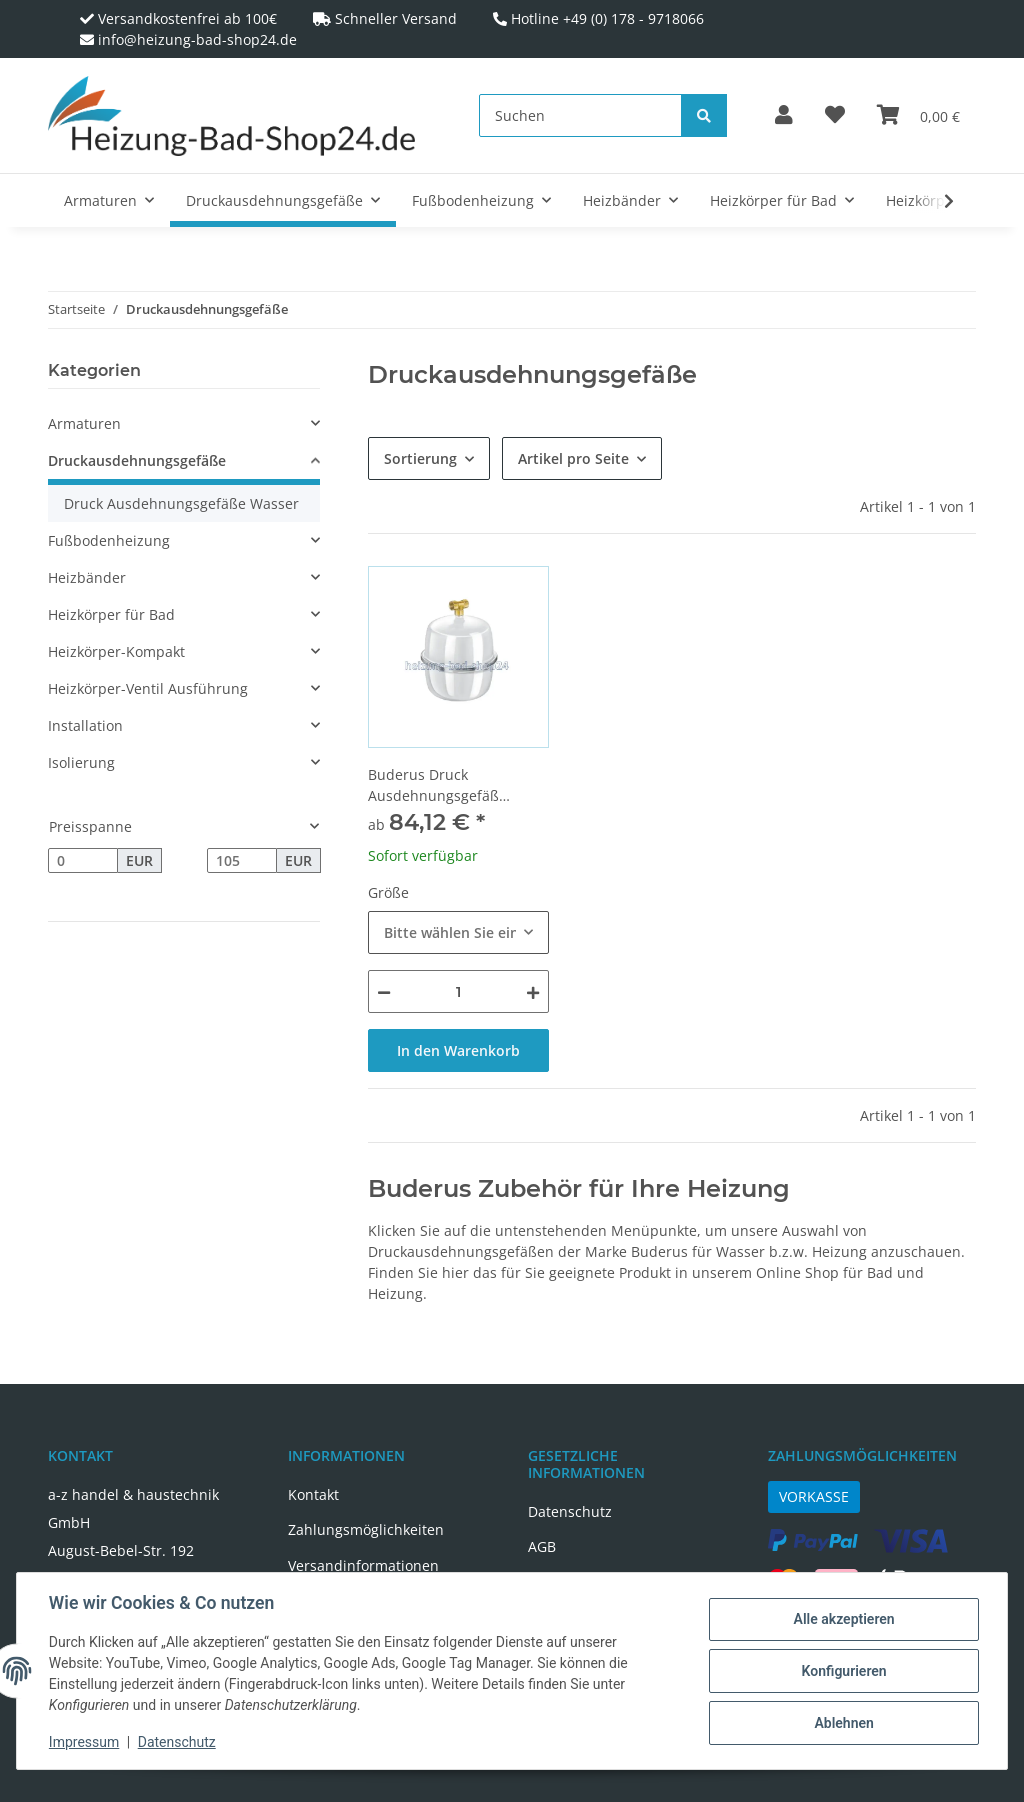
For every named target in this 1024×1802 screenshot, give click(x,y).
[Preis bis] (242, 861)
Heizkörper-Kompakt (116, 651)
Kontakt (313, 1494)
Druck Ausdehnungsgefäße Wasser (181, 503)
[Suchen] (580, 115)
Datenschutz (570, 1511)
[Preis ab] (83, 861)
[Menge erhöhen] (533, 991)
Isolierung (81, 762)
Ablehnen (843, 1723)
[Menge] (458, 991)
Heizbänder (87, 577)
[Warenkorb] (918, 116)
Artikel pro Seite (573, 458)
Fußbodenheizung (109, 540)
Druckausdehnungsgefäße (137, 460)
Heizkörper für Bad (111, 614)
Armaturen (84, 423)
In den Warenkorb (458, 1050)
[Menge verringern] (384, 991)
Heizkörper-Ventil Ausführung (148, 688)
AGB (542, 1546)
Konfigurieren (843, 1671)
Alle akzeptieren (843, 1619)
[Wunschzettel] (835, 116)
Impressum (84, 1742)
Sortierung (420, 458)
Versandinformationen (363, 1565)
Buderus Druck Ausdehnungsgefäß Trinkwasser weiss (433, 785)
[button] (784, 116)
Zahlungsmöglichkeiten (366, 1529)
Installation (85, 725)
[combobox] (458, 932)
